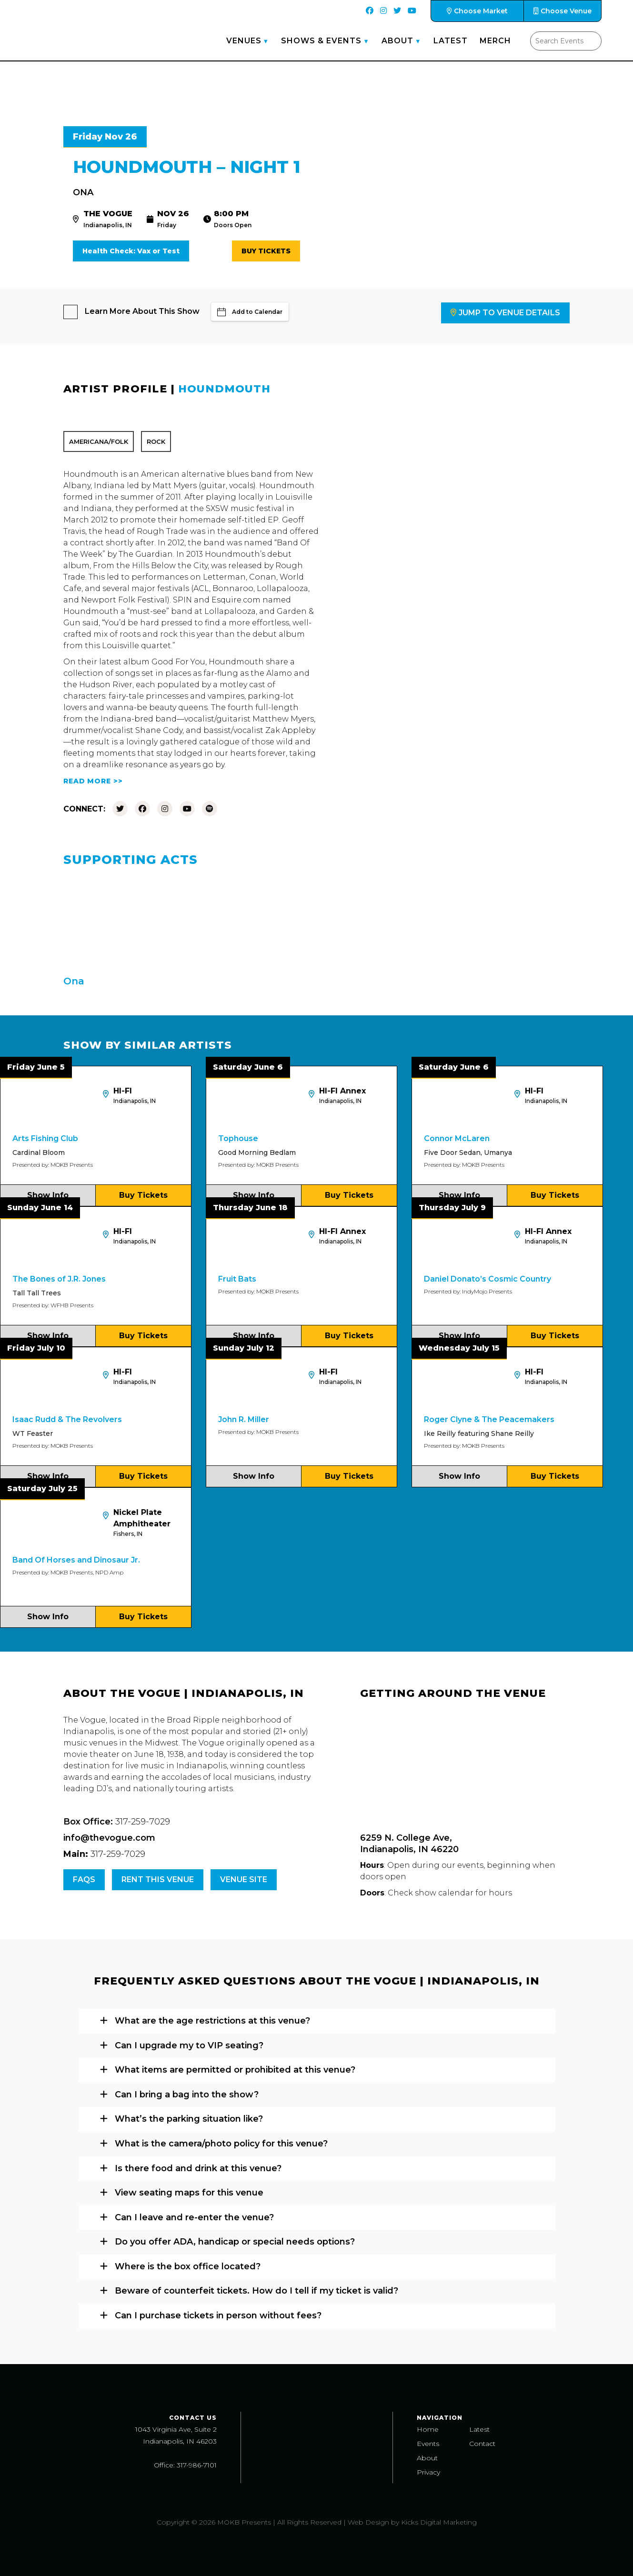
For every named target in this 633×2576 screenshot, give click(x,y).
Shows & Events (321, 40)
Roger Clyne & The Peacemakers (489, 1419)
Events (428, 2443)
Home (428, 2429)
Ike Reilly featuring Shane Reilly (479, 1433)
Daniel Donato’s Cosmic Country (487, 1278)
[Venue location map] (465, 1766)
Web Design (368, 2522)
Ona (83, 192)
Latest (450, 40)
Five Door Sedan (452, 1152)
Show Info (48, 1195)
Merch (495, 40)
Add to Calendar (249, 312)
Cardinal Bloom (38, 1152)
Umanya (498, 1152)
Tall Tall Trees (36, 1293)
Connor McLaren (457, 1138)
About (397, 40)
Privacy (428, 2472)
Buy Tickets (266, 251)
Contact (482, 2443)
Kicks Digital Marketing (439, 2522)
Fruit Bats (237, 1278)
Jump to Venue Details (505, 312)
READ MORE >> (93, 781)
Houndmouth (224, 388)
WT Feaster (32, 1433)
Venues (243, 40)
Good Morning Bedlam (257, 1152)
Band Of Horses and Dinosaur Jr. (76, 1559)
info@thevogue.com (109, 1838)
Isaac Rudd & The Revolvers (67, 1419)
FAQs (84, 1879)
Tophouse (238, 1138)
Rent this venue (157, 1879)
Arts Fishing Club (45, 1138)
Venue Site (243, 1879)
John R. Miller (243, 1419)
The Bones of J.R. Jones (59, 1278)
